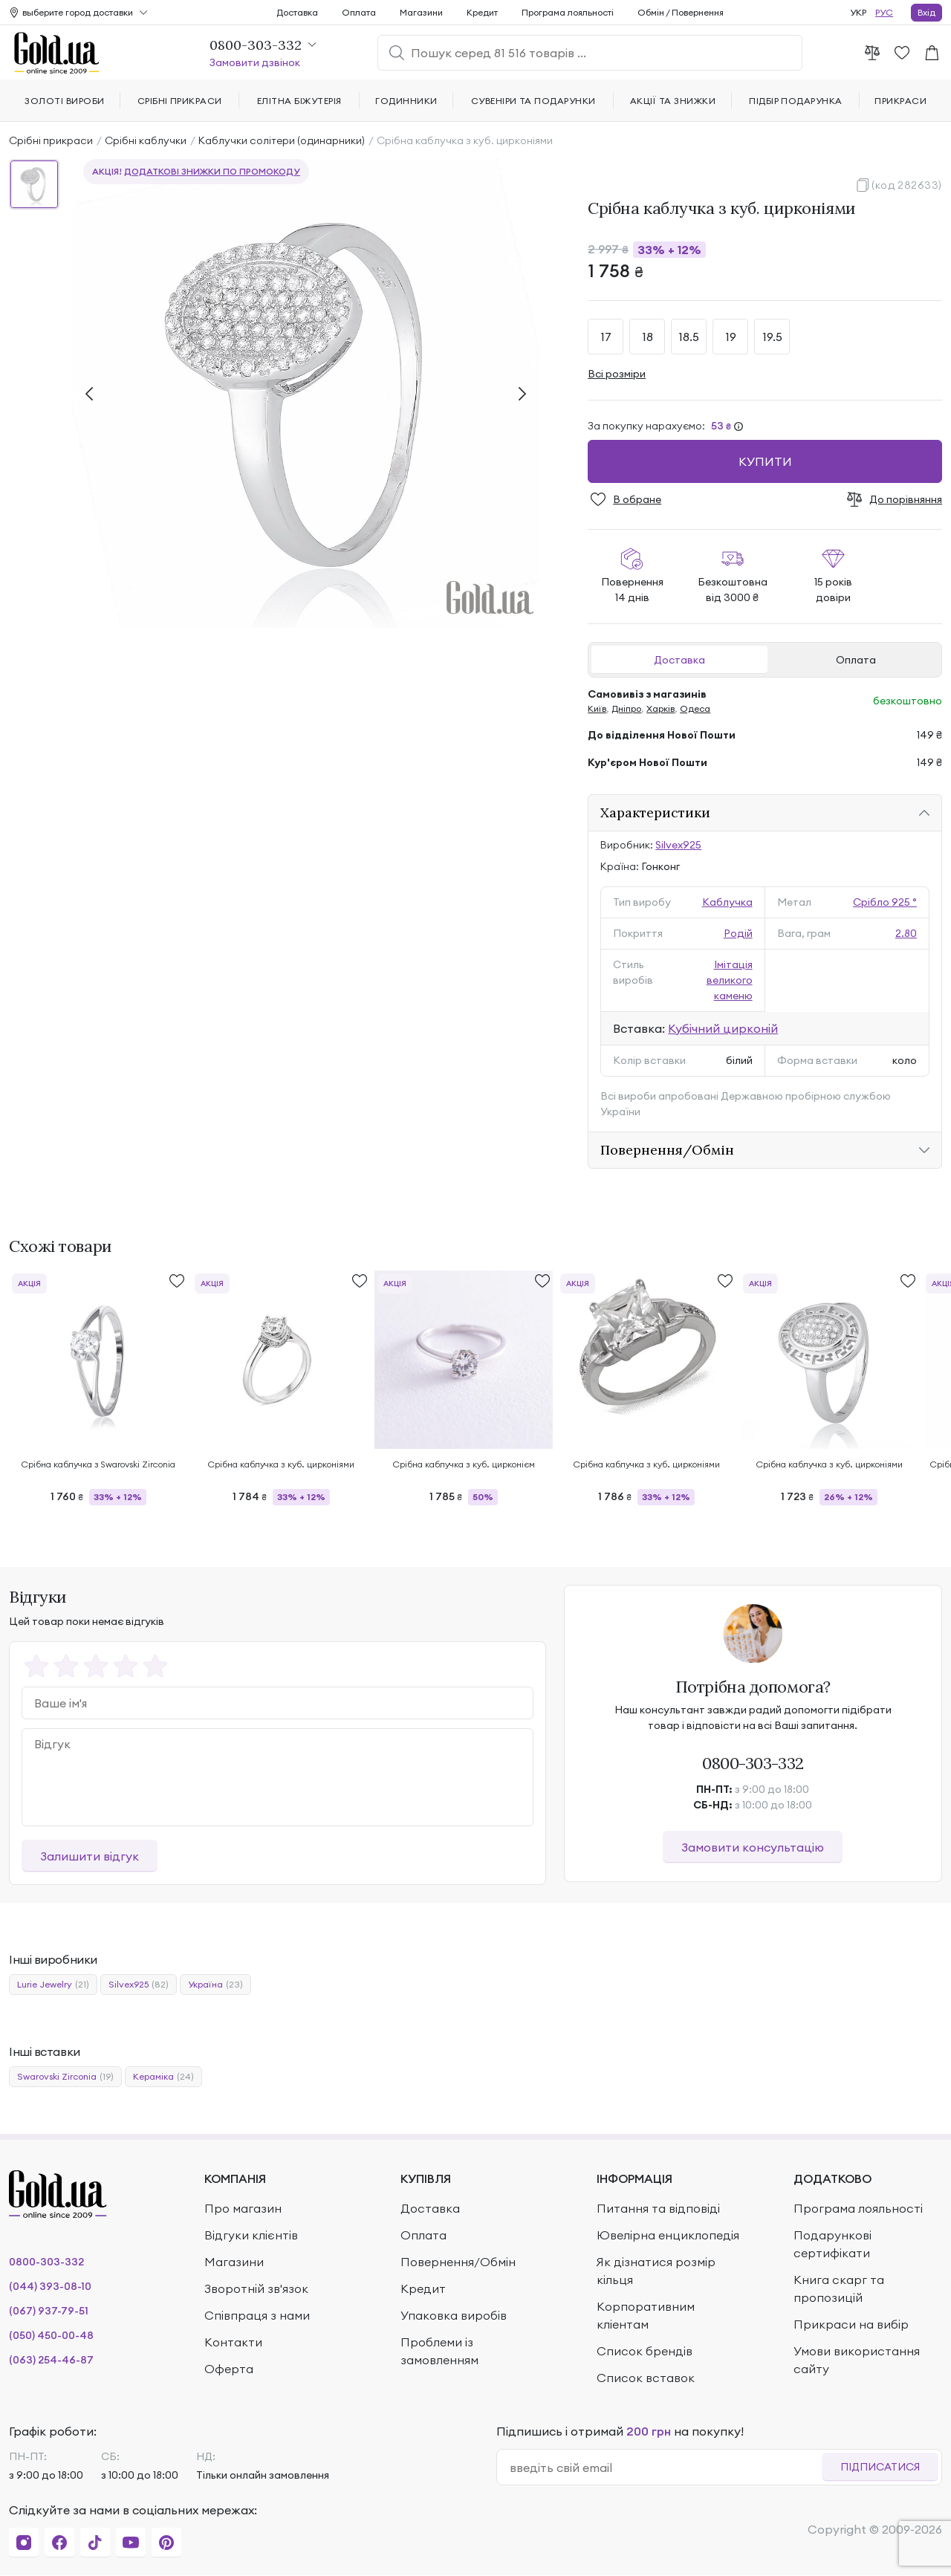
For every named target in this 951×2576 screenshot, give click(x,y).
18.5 (688, 336)
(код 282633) (907, 185)
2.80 (906, 933)
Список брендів (644, 2350)
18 (647, 336)
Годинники (406, 100)
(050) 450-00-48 (51, 2335)
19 (730, 336)
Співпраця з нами (257, 2315)
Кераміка (163, 2076)
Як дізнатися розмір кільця (656, 2270)
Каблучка (727, 902)
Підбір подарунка (796, 100)
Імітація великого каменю (730, 980)
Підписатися (880, 2466)
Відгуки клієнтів (251, 2235)
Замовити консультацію (752, 1847)
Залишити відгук (89, 1856)
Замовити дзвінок (255, 62)
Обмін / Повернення (680, 12)
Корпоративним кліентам (646, 2315)
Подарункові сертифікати (832, 2244)
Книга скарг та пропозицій (838, 2288)
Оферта (228, 2368)
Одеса (695, 708)
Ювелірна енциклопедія (668, 2235)
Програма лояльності (568, 12)
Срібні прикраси (51, 140)
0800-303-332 (753, 1763)
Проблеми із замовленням (439, 2351)
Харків (660, 708)
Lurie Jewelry (53, 1984)
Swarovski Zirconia (65, 2076)
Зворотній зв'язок (256, 2288)
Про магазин (243, 2208)
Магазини (421, 12)
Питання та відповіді (658, 2208)
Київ (597, 708)
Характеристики (655, 812)
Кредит (482, 12)
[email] (665, 2467)
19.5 (772, 336)
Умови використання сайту (856, 2359)
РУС (884, 12)
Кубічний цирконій (723, 1028)
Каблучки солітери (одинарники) (281, 140)
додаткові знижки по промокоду (212, 171)
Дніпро (626, 708)
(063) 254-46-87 (51, 2359)
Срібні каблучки (145, 140)
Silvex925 (678, 844)
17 (605, 336)
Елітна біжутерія (299, 100)
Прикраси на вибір (851, 2324)
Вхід (926, 12)
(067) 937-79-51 (48, 2310)
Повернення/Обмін (667, 1149)
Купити (765, 461)
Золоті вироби (64, 100)
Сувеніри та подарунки (533, 100)
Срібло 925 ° (885, 902)
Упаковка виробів (453, 2315)
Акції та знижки (672, 100)
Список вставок (646, 2377)
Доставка (679, 659)
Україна (215, 1984)
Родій (738, 933)
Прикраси (900, 100)
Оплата (856, 659)
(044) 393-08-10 (50, 2286)
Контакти (233, 2342)
